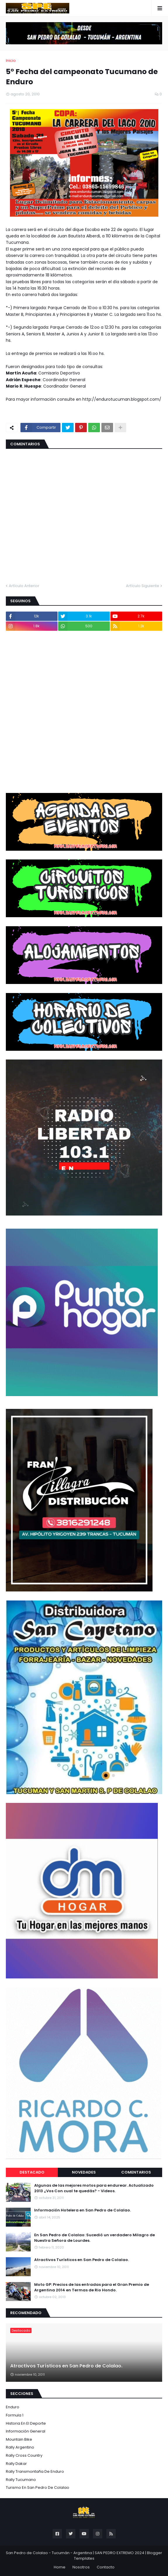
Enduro (12, 2407)
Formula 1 (14, 2415)
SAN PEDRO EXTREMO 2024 (119, 2553)
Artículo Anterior (24, 586)
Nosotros (81, 2567)
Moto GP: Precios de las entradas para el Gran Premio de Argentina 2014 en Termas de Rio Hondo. (91, 2287)
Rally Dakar (16, 2463)
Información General (25, 2431)
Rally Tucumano (21, 2479)
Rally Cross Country (24, 2455)
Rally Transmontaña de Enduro (35, 2471)
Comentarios (136, 2172)
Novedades (84, 2172)
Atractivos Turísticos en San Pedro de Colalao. (81, 2259)
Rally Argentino (20, 2447)
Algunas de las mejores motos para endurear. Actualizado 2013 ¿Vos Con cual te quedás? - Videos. (94, 2188)
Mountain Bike (19, 2439)
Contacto (106, 2567)
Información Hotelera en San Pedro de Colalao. (82, 2210)
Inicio (11, 60)
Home (59, 2567)
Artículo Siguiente (142, 586)
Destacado (32, 2172)
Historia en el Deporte (26, 2423)
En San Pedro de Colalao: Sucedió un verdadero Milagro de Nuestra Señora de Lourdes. (94, 2237)
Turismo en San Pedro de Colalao (37, 2487)
